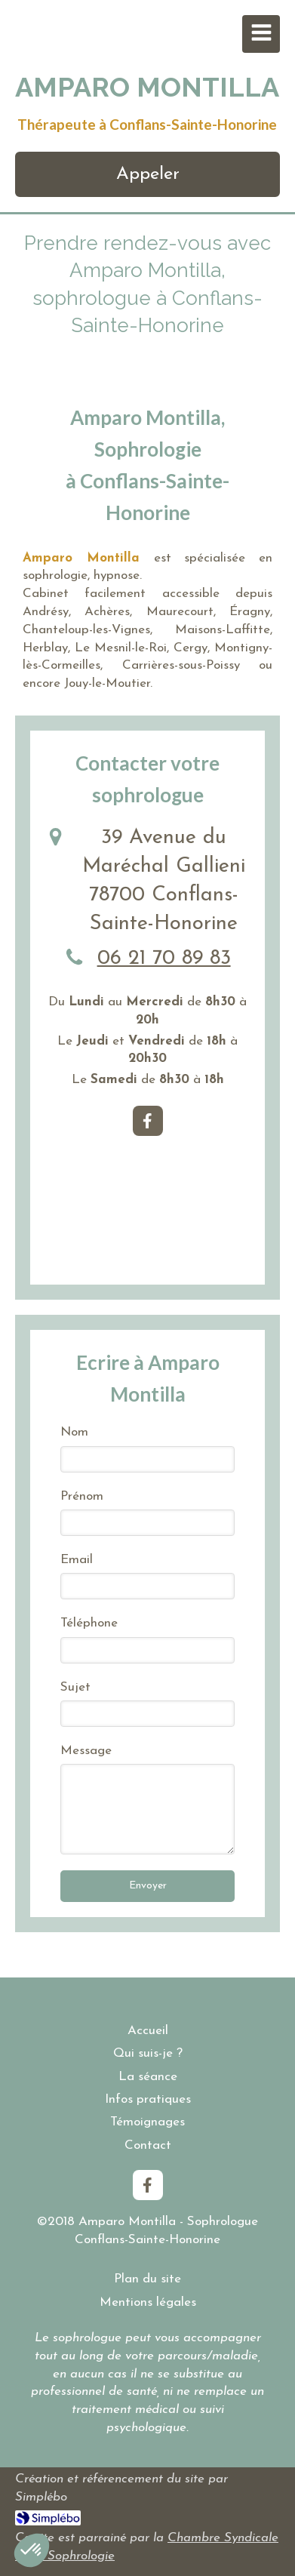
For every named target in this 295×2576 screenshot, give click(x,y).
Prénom (81, 1496)
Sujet (75, 1687)
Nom (74, 1432)
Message (86, 1750)
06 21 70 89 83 (164, 959)
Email (76, 1559)
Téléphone (89, 1623)
